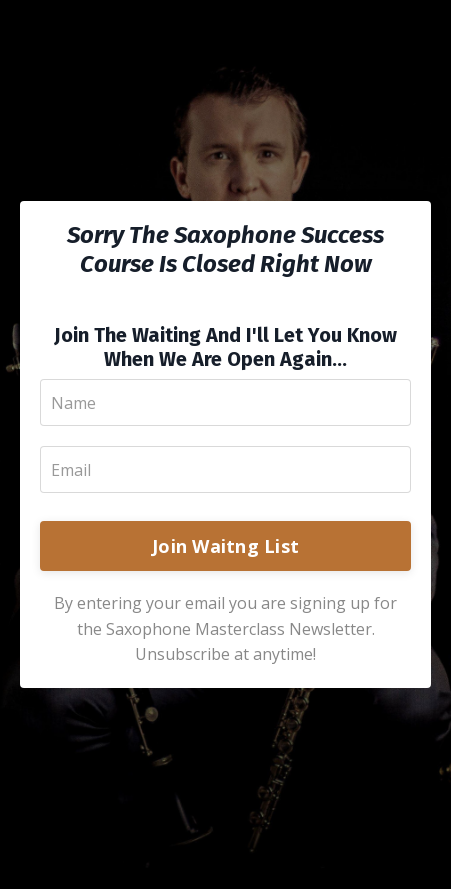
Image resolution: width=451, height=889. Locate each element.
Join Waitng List (225, 546)
